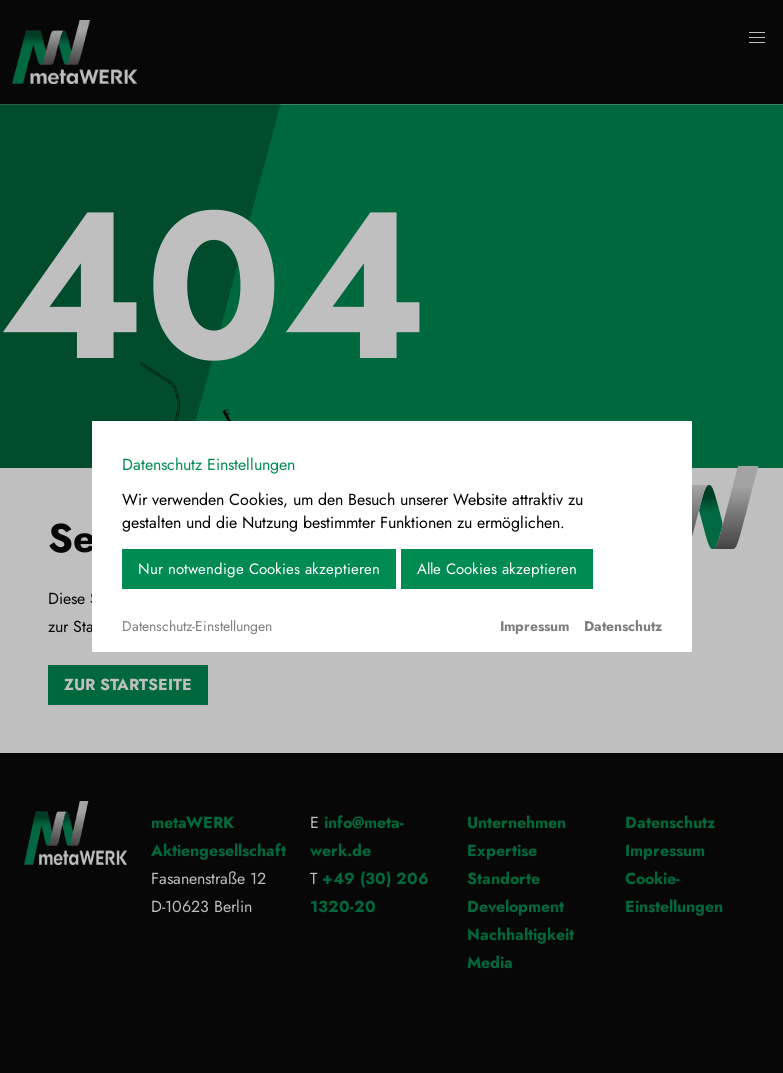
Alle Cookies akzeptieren (497, 569)
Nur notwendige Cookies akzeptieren (259, 569)
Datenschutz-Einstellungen (197, 626)
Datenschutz (623, 626)
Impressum (534, 626)
